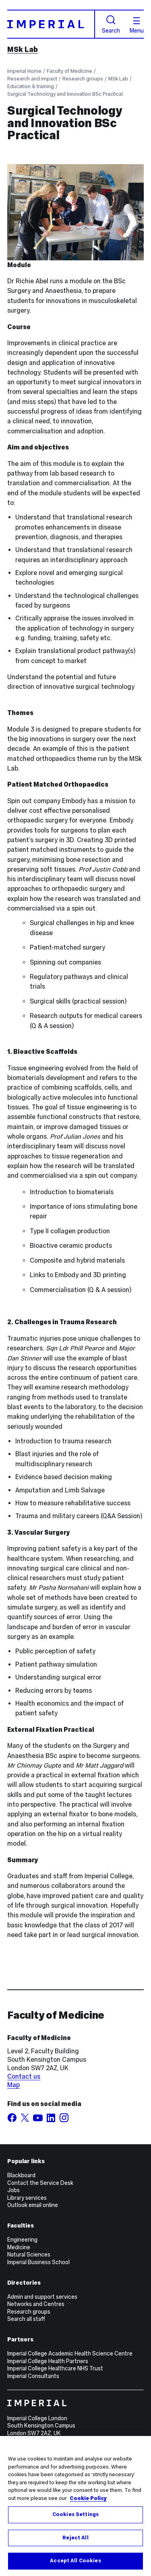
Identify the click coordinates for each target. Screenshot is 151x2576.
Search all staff (26, 2319)
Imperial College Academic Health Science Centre (69, 2353)
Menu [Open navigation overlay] (137, 25)
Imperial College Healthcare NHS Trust (55, 2368)
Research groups (82, 79)
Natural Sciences (28, 2254)
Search (111, 24)
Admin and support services (42, 2296)
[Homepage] (51, 24)
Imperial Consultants (33, 2376)
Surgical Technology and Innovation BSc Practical (65, 94)
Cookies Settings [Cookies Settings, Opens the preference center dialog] (75, 2514)
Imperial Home (24, 71)
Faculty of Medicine (69, 71)
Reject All (75, 2538)
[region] (75, 2506)
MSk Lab (22, 49)
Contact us (23, 2076)
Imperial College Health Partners (47, 2361)
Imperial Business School (38, 2262)
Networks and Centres (35, 2304)
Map (13, 2085)
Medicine (18, 2247)
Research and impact (32, 79)
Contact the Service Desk (40, 2183)
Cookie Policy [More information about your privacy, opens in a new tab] (88, 2498)
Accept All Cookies (75, 2560)
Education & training (30, 86)
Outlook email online (32, 2205)
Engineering (22, 2239)
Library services (27, 2197)
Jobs (13, 2190)
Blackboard (21, 2175)
